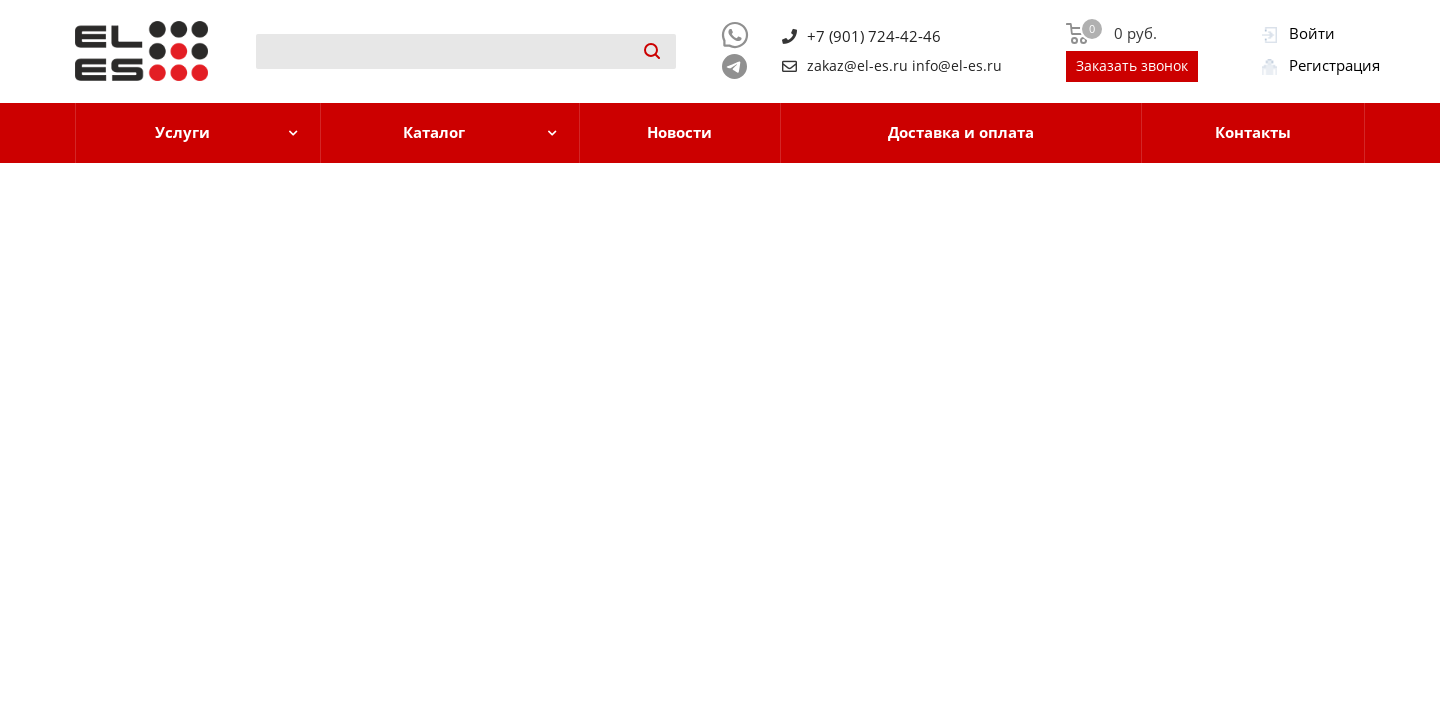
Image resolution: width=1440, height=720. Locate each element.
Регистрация (1334, 65)
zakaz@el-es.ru (857, 66)
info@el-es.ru (957, 66)
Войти (1312, 33)
